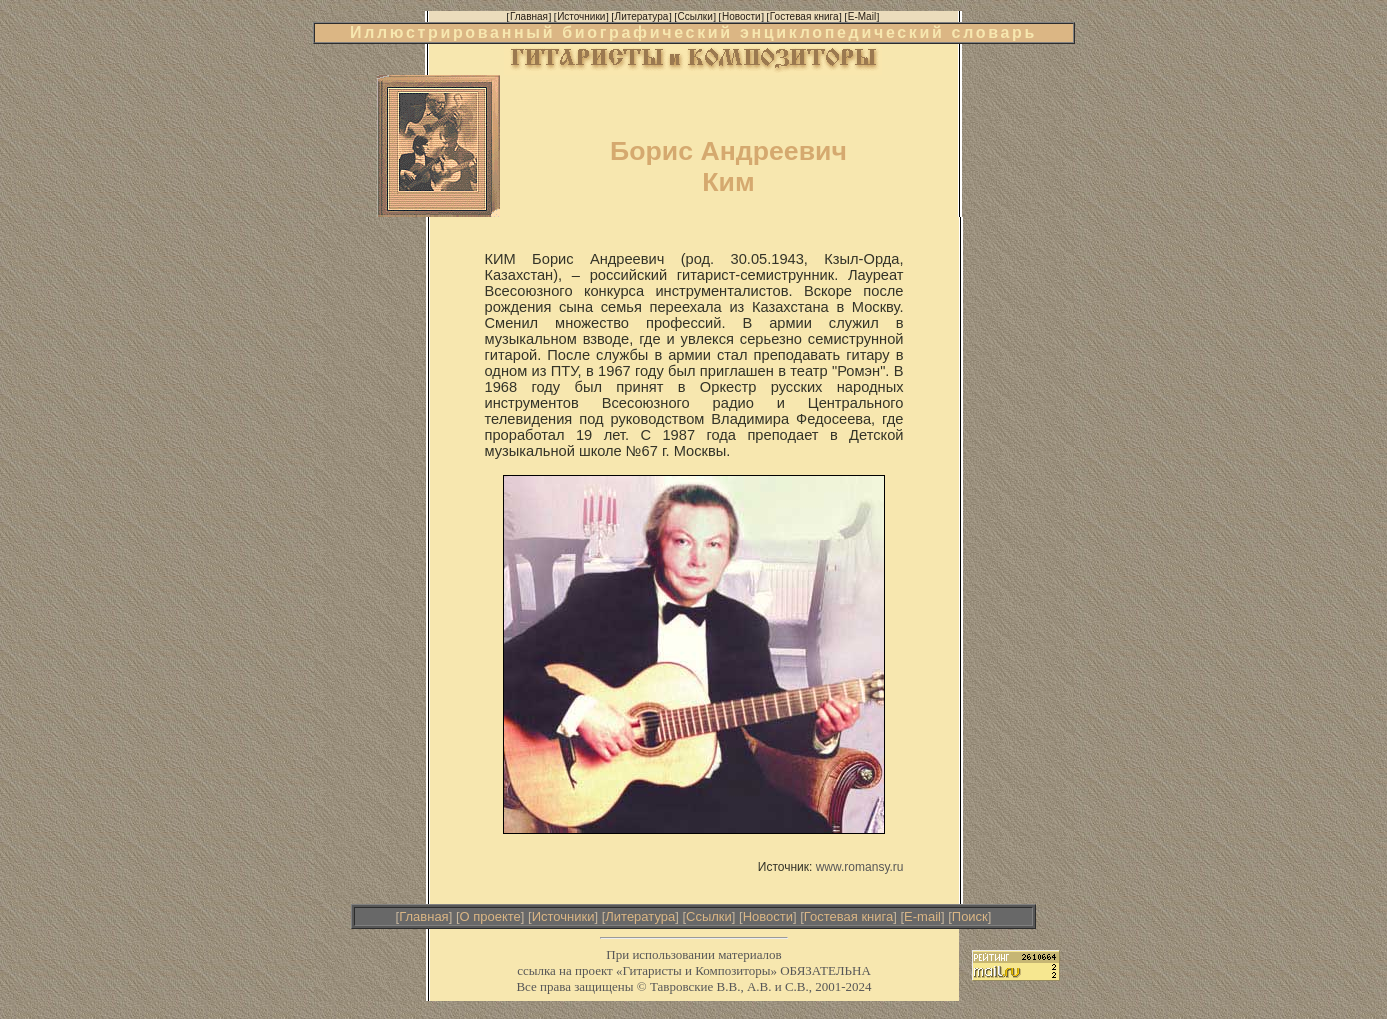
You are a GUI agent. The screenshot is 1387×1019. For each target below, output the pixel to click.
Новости (768, 916)
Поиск (970, 916)
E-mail (922, 916)
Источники (563, 916)
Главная (423, 916)
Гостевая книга (848, 916)
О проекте (490, 916)
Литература (640, 916)
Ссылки (709, 916)
